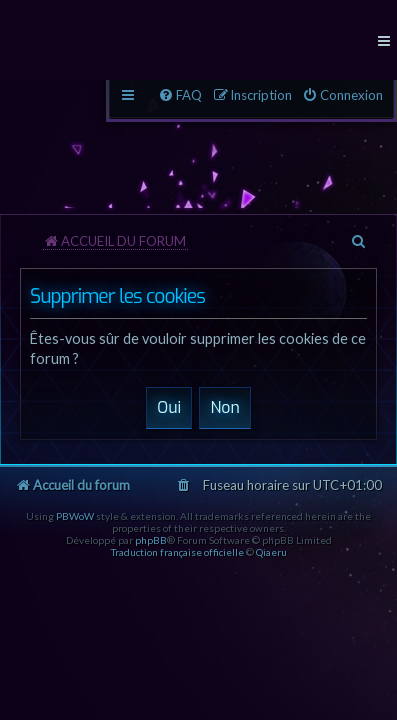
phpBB (151, 540)
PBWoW (75, 516)
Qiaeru (271, 552)
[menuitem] (342, 95)
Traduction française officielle (177, 552)
